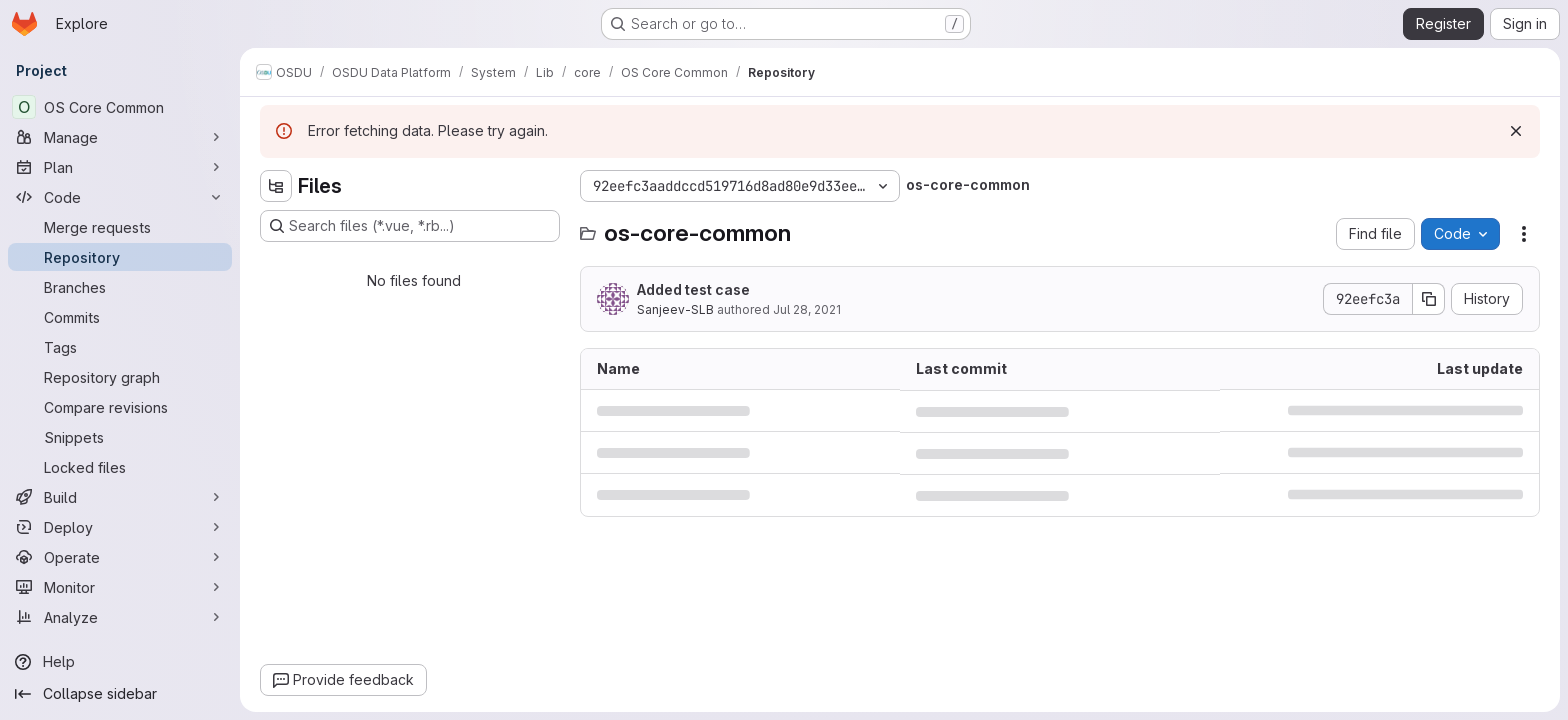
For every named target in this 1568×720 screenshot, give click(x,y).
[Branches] (120, 287)
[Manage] (120, 137)
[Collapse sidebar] (120, 694)
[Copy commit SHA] (1429, 299)
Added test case (693, 289)
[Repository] (120, 257)
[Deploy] (120, 527)
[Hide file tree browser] (276, 186)
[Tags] (120, 347)
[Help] (120, 662)
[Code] (120, 197)
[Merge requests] (120, 227)
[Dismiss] (1516, 131)
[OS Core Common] (120, 107)
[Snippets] (120, 437)
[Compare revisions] (120, 407)
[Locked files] (120, 467)
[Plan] (120, 167)
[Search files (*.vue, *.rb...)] (410, 226)
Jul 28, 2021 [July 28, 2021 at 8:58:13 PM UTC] (807, 309)
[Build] (120, 497)
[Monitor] (120, 587)
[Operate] (120, 557)
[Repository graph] (120, 377)
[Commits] (120, 317)
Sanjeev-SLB (675, 309)
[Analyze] (120, 617)
